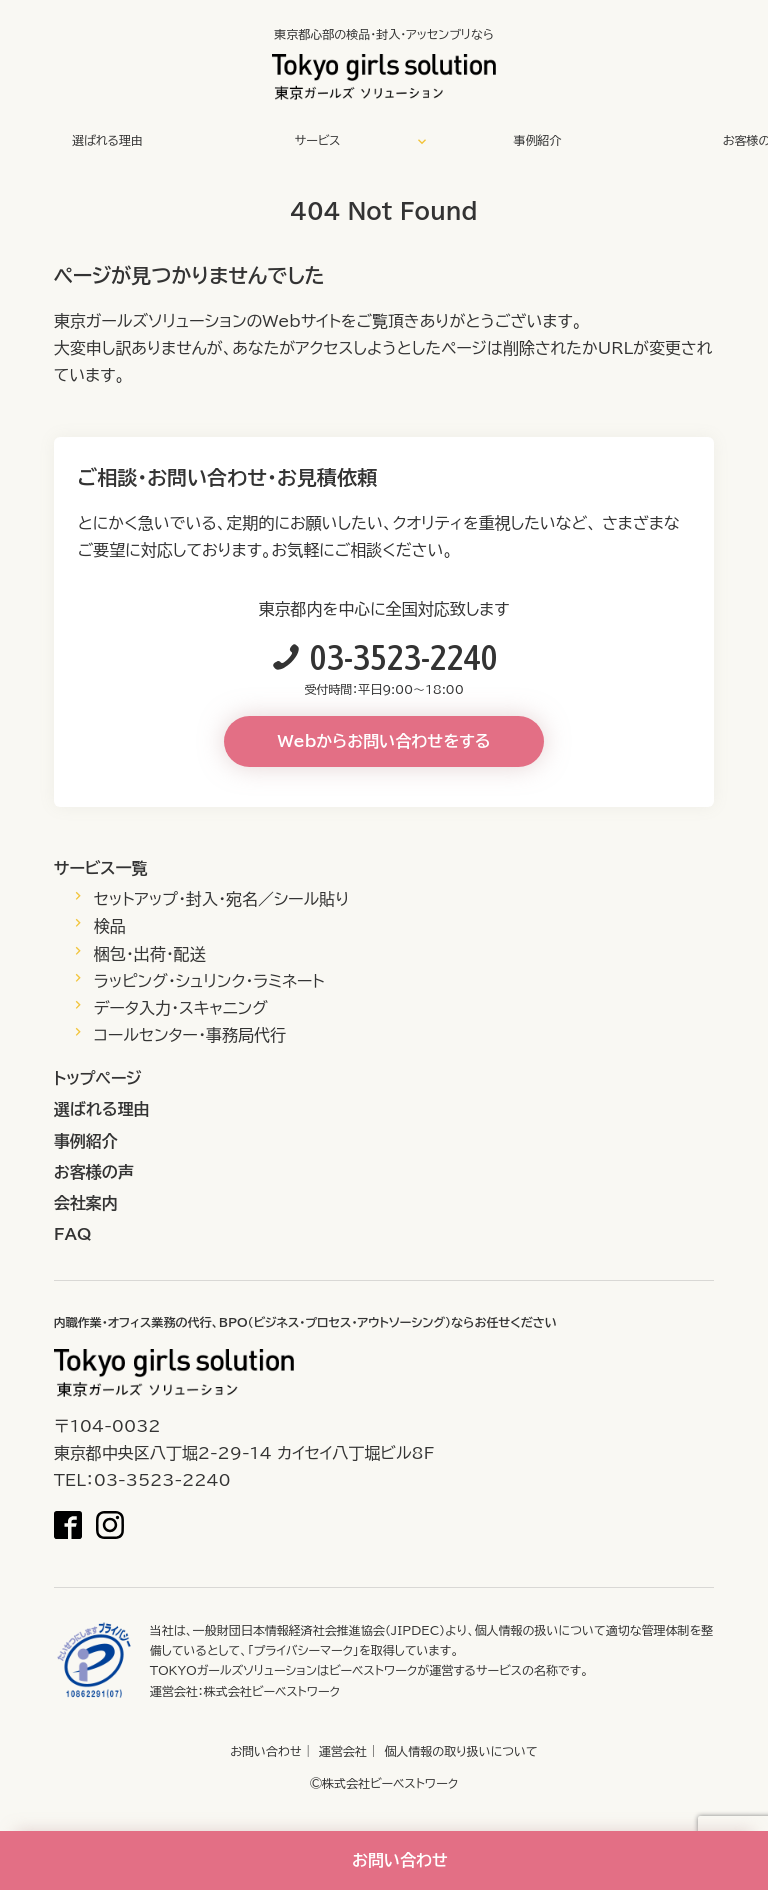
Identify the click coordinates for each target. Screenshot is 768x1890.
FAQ (73, 1234)
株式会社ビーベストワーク (272, 1691)
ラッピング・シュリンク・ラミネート (209, 981)
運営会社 (343, 1751)
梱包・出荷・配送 (150, 954)
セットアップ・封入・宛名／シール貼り (222, 899)
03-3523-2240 (404, 657)
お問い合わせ (265, 1751)
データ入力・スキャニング (181, 1008)
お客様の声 (94, 1172)
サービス (318, 140)
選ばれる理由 (107, 140)
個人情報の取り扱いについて (461, 1751)
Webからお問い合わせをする (384, 741)
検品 (110, 926)
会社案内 (86, 1203)
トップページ (98, 1078)
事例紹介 (538, 140)
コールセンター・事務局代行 (190, 1035)
